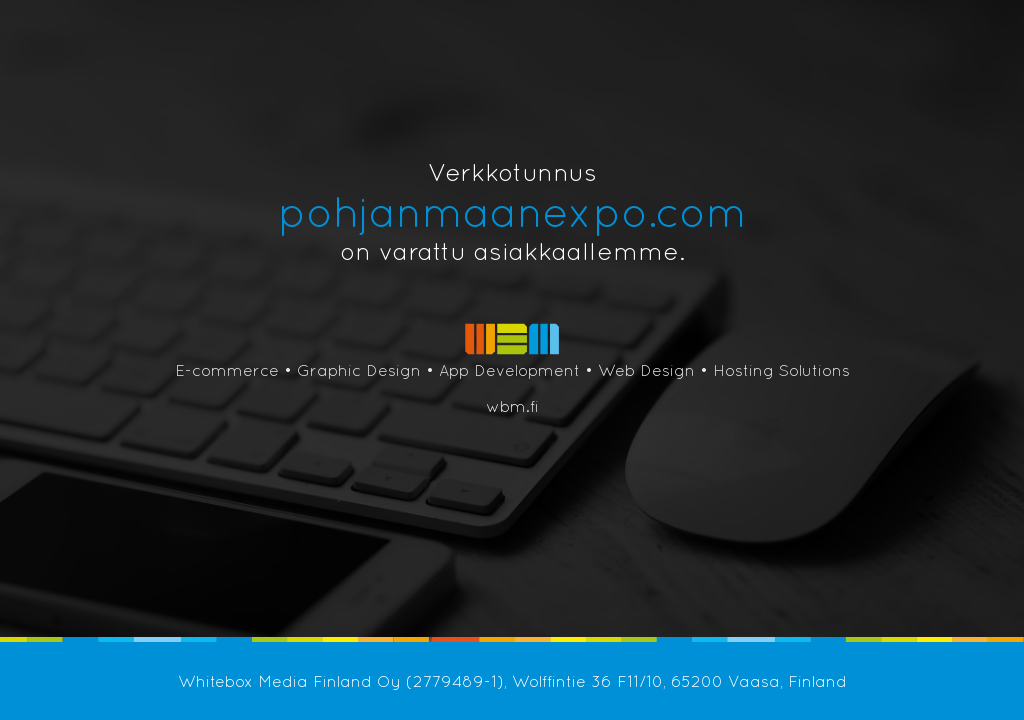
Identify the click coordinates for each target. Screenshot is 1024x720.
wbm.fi (512, 406)
